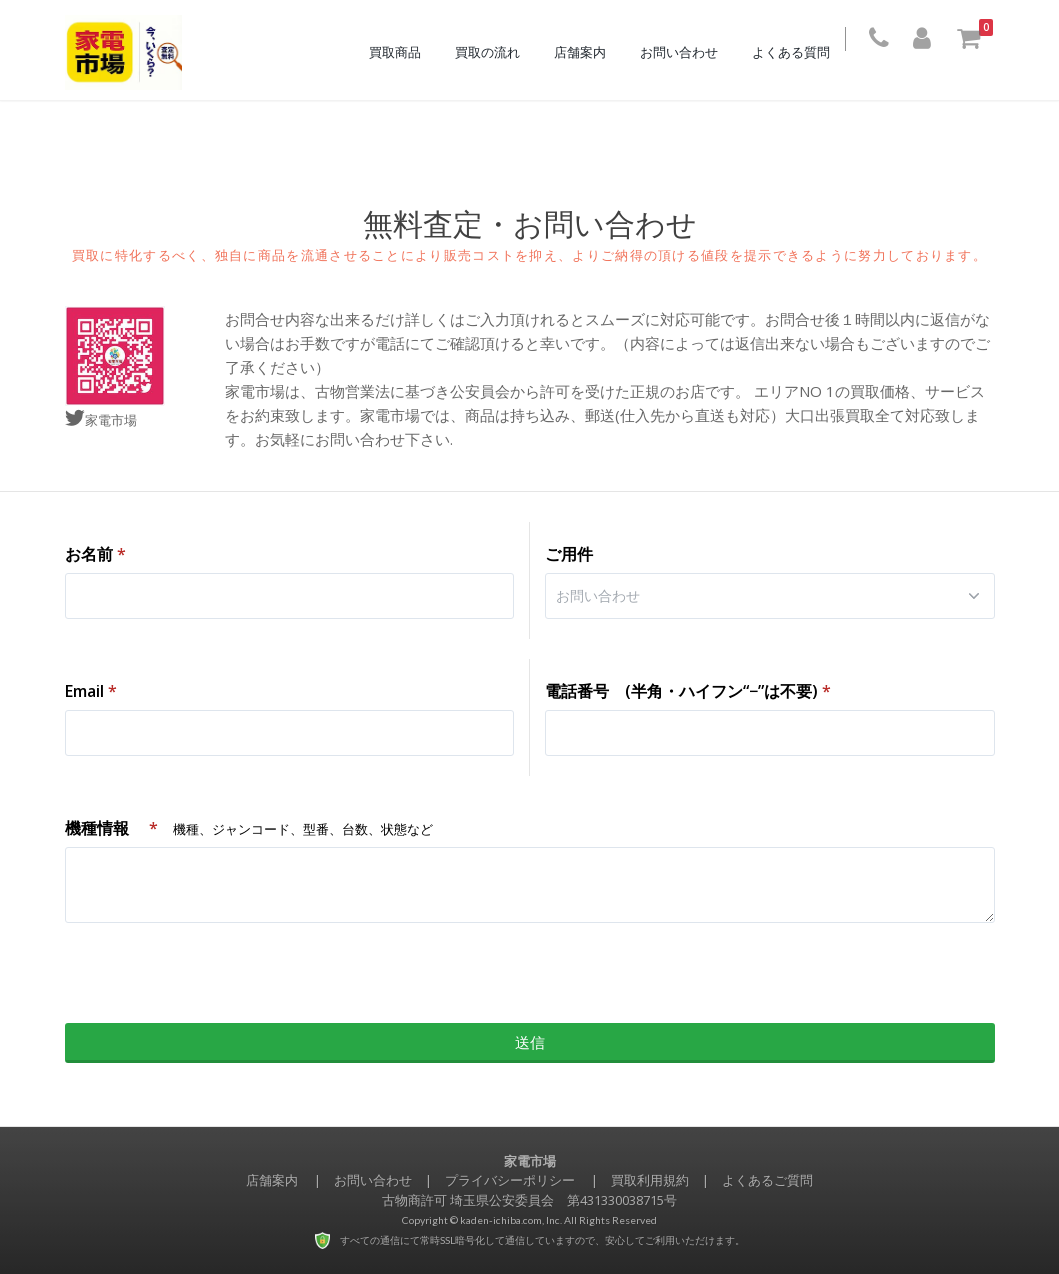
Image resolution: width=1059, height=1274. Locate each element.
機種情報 (249, 828)
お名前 (95, 554)
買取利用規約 (650, 1180)
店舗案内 (590, 52)
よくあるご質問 (767, 1180)
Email (91, 691)
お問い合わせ (689, 52)
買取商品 (405, 52)
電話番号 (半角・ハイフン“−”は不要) (688, 691)
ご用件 (569, 554)
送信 (530, 1042)
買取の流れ (497, 52)
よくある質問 (801, 52)
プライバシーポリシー (510, 1180)
